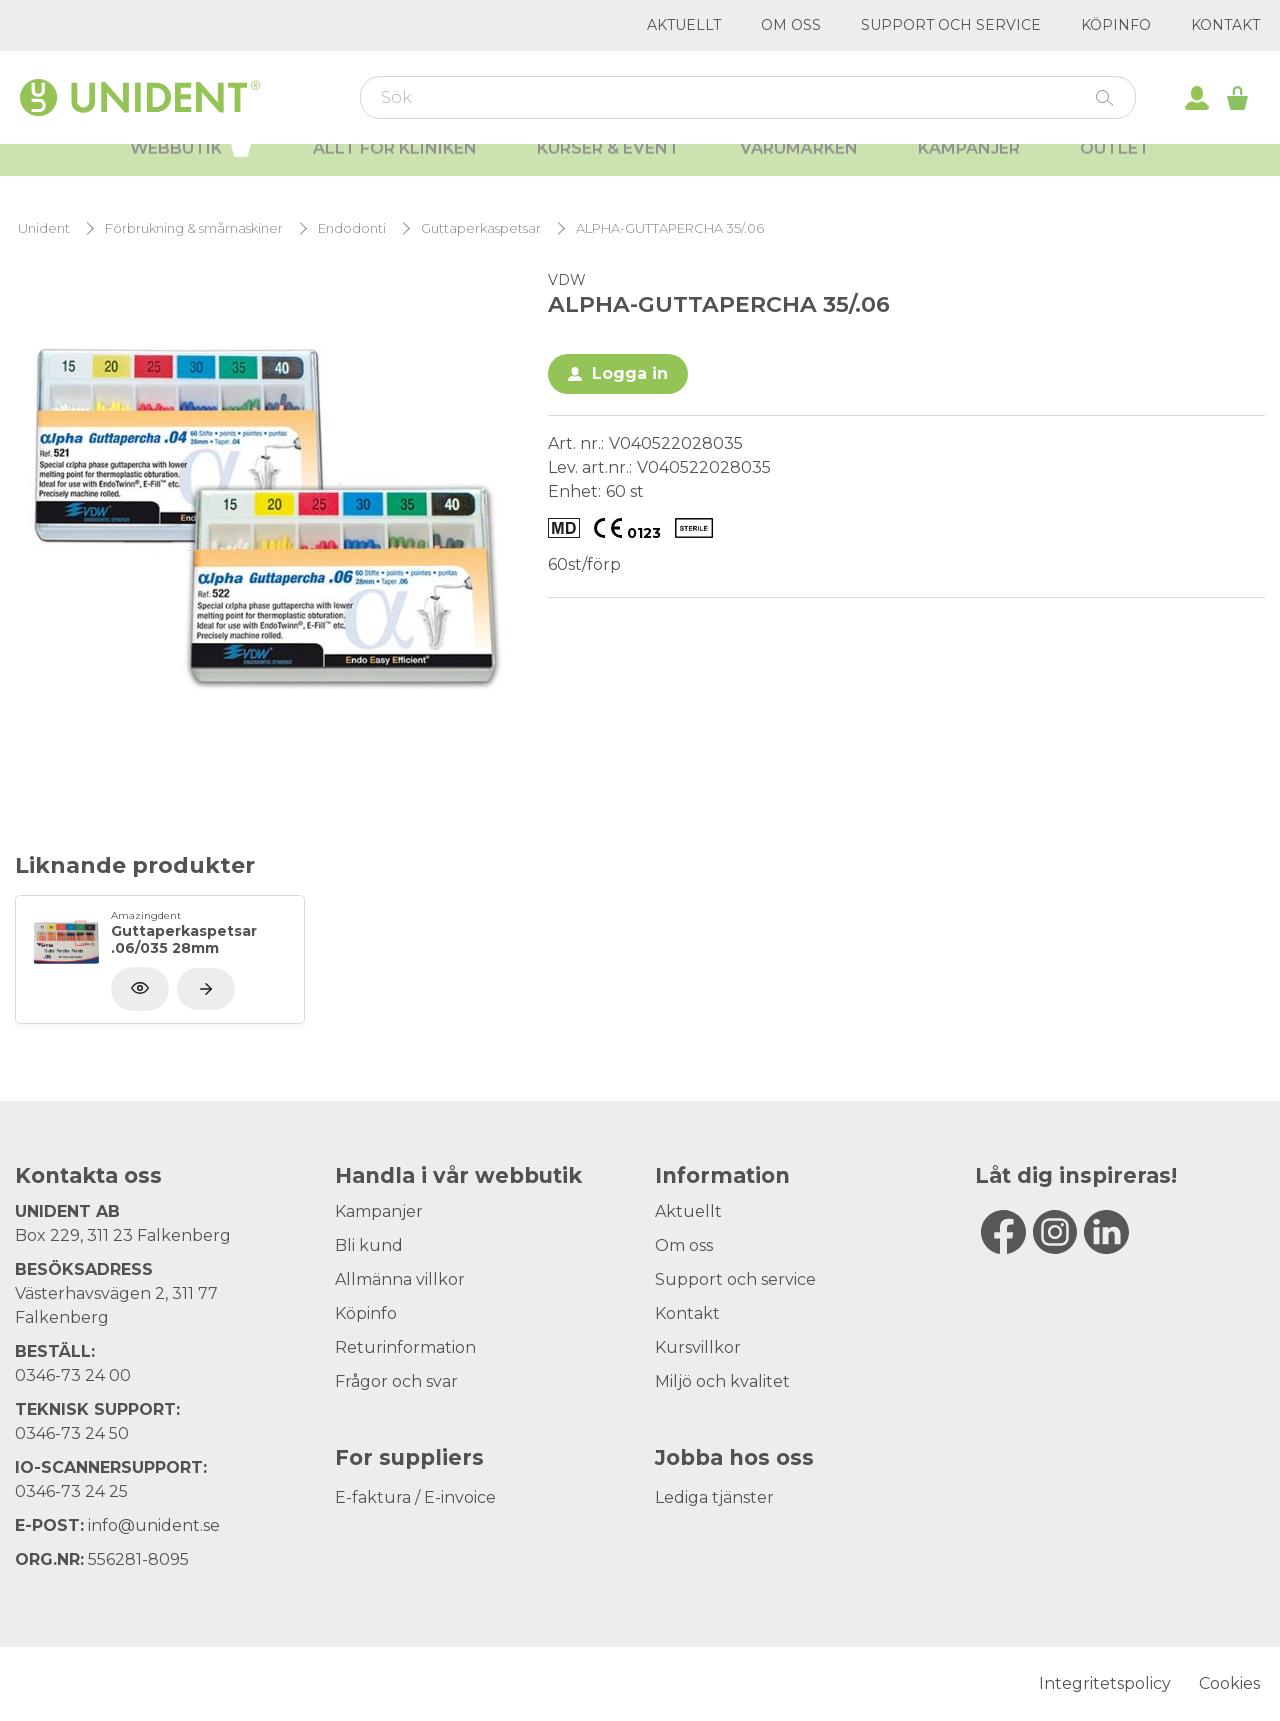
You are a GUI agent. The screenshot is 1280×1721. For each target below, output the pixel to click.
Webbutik (191, 168)
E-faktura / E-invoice (415, 1497)
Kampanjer (969, 170)
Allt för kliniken (395, 170)
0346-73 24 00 (73, 1375)
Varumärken (799, 170)
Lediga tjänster (714, 1497)
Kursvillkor (698, 1347)
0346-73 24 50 (72, 1433)
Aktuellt (684, 25)
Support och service (951, 25)
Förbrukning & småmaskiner (194, 228)
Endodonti (352, 228)
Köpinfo (1116, 25)
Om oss (791, 25)
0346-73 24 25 (71, 1491)
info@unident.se (154, 1525)
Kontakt (1225, 25)
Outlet (1115, 170)
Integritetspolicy (1105, 1683)
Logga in (630, 373)
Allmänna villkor (400, 1279)
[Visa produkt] (206, 989)
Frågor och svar (396, 1381)
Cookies (1229, 1683)
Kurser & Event (608, 170)
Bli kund (369, 1245)
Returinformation (405, 1347)
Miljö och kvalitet (722, 1381)
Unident (44, 228)
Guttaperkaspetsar (481, 228)
